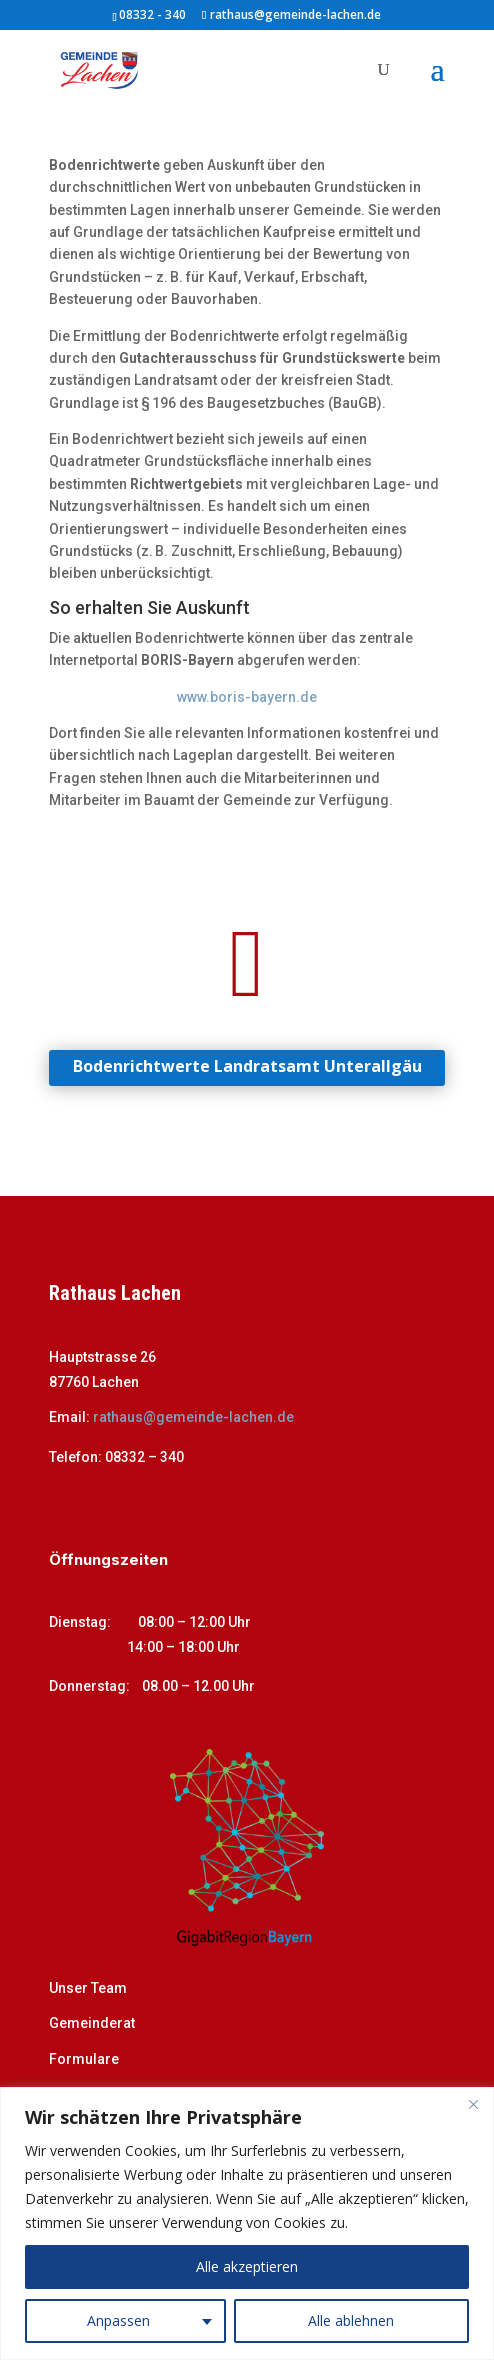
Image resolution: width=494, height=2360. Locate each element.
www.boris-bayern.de (247, 697)
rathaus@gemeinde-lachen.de (193, 1417)
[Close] (473, 2104)
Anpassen (118, 2320)
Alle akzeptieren (247, 2266)
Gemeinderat (92, 2023)
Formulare (84, 2059)
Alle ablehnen (351, 2320)
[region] (247, 2223)
